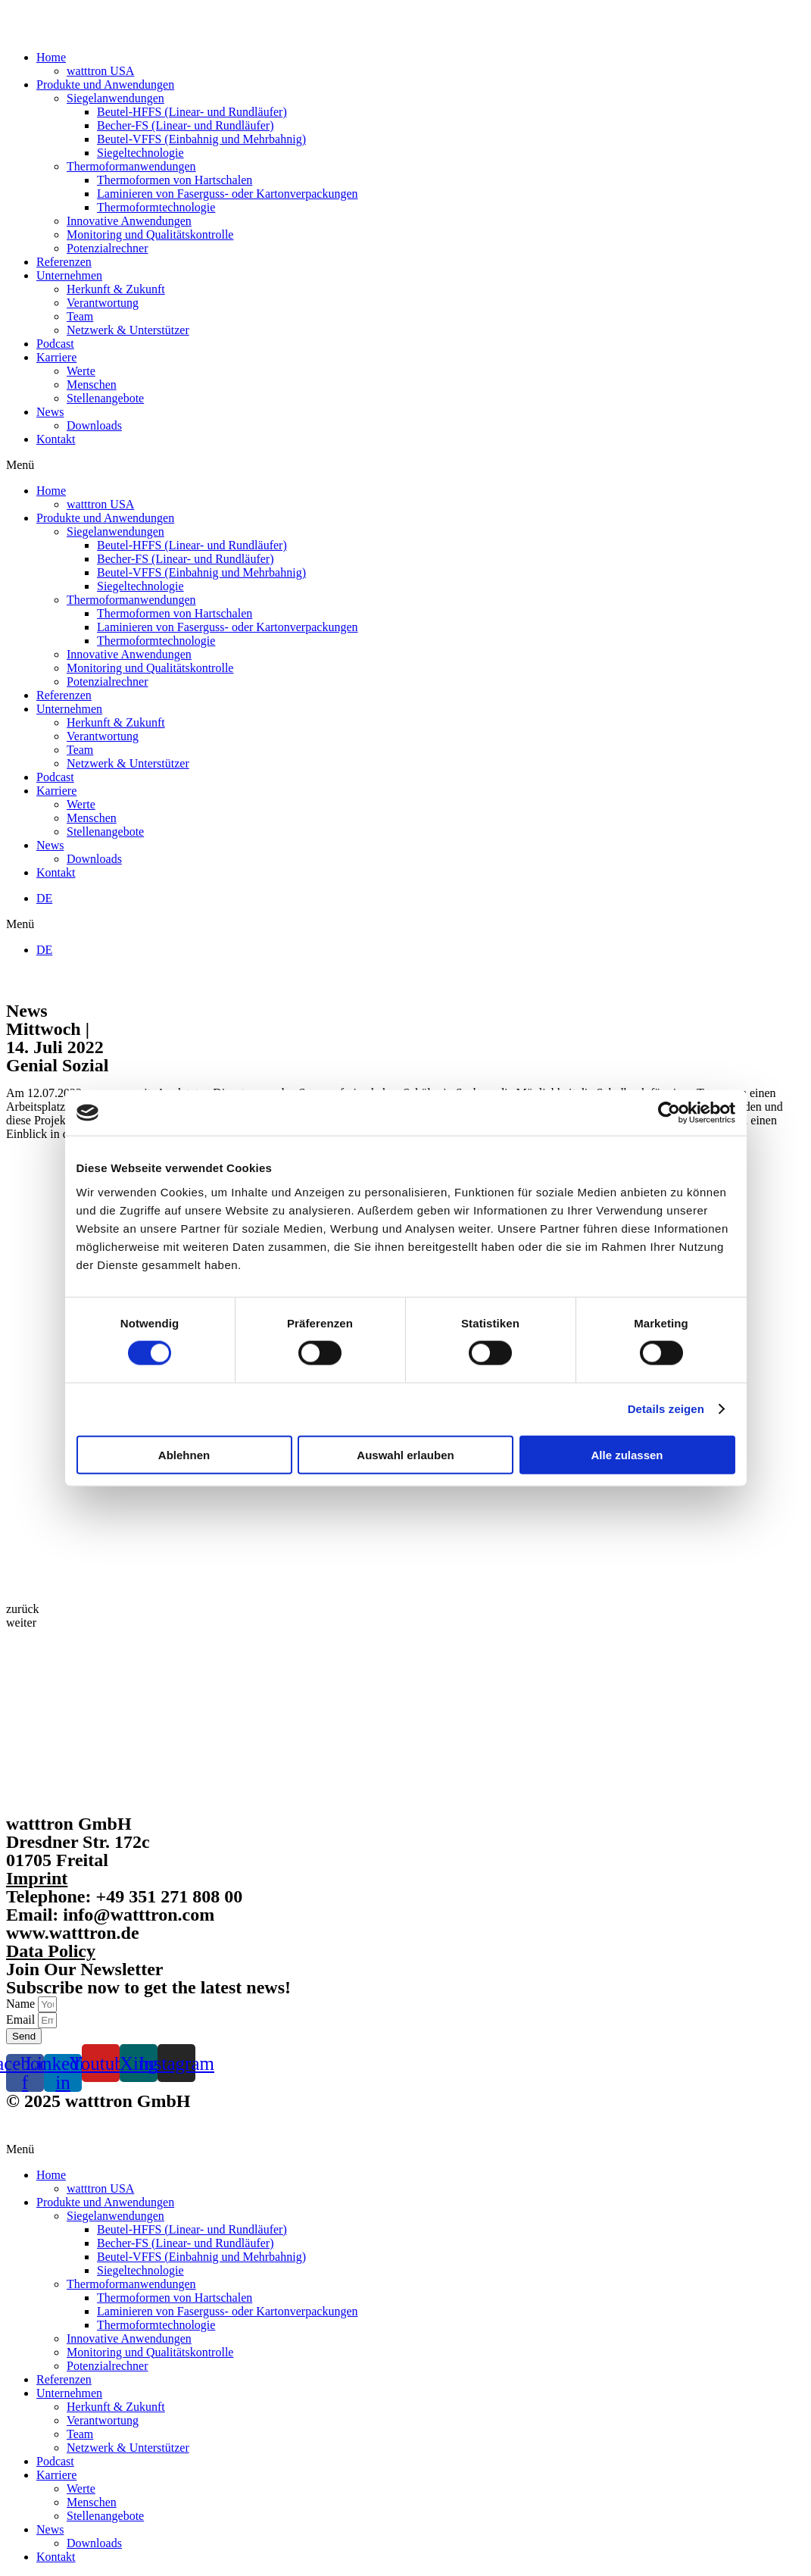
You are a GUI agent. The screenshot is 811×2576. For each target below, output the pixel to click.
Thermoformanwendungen (131, 166)
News (50, 411)
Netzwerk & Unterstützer (128, 330)
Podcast (55, 343)
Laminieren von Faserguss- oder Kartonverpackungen (227, 193)
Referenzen (64, 261)
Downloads (94, 425)
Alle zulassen (627, 1454)
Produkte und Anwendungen (105, 84)
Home (51, 57)
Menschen (92, 384)
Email (22, 2019)
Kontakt (56, 439)
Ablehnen (184, 1454)
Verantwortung (103, 302)
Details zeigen (666, 1408)
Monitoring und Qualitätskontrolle (150, 234)
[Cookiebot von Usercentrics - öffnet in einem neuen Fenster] (669, 1113)
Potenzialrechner (107, 248)
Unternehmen (69, 275)
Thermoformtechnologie (156, 207)
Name (22, 2003)
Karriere (56, 357)
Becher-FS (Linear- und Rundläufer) (185, 125)
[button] (405, 465)
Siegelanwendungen (115, 98)
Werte (81, 370)
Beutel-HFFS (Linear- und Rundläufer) (192, 111)
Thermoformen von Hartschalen (174, 180)
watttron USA (100, 70)
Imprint (36, 1878)
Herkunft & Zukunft (116, 289)
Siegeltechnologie (140, 152)
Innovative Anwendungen (129, 220)
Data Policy (50, 1951)
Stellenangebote (105, 398)
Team (80, 316)
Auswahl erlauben (405, 1454)
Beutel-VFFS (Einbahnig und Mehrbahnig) (201, 139)
